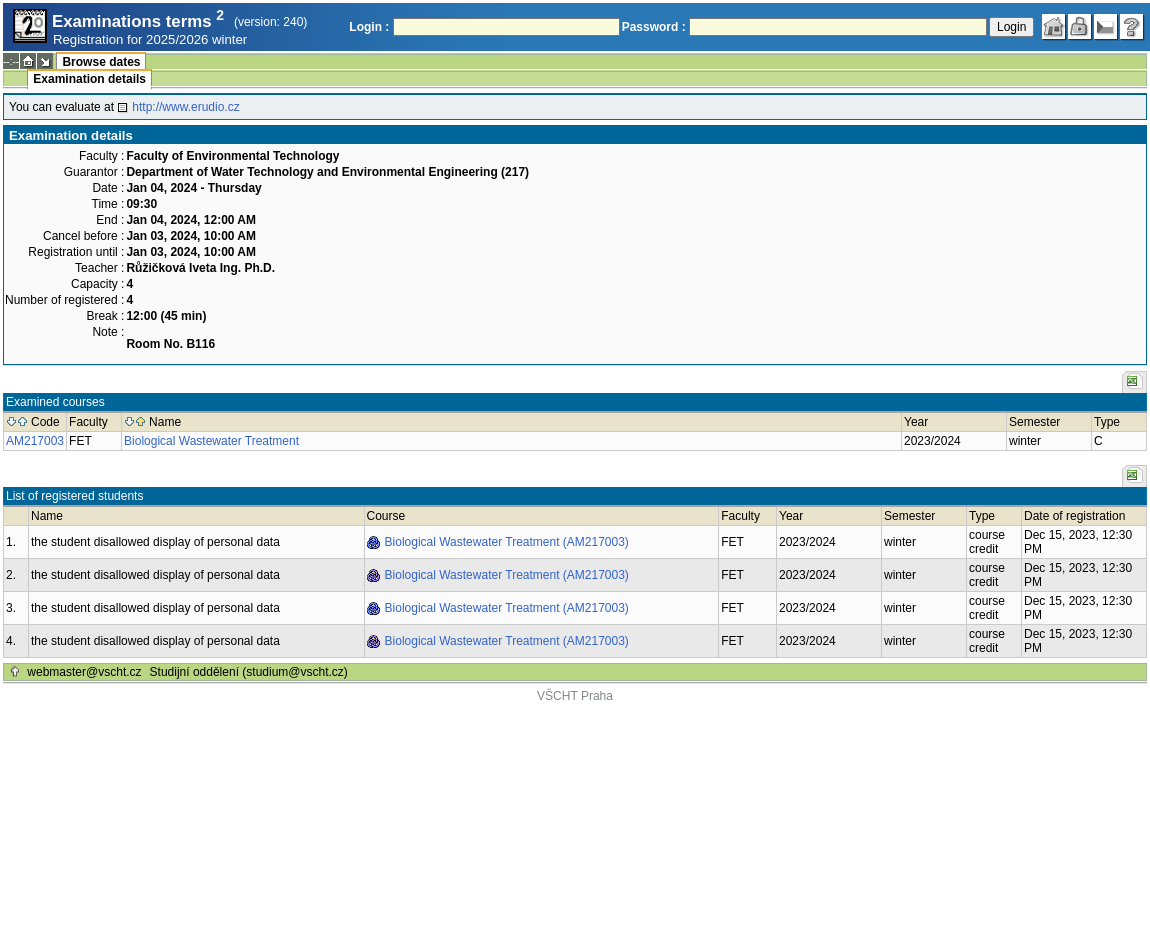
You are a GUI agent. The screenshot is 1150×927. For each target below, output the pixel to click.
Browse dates (101, 62)
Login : (369, 27)
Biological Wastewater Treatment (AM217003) (507, 542)
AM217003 (35, 441)
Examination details (89, 79)
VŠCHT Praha (575, 696)
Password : (654, 27)
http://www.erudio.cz (185, 107)
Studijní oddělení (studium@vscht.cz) (249, 672)
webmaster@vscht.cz (84, 672)
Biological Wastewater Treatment (211, 441)
